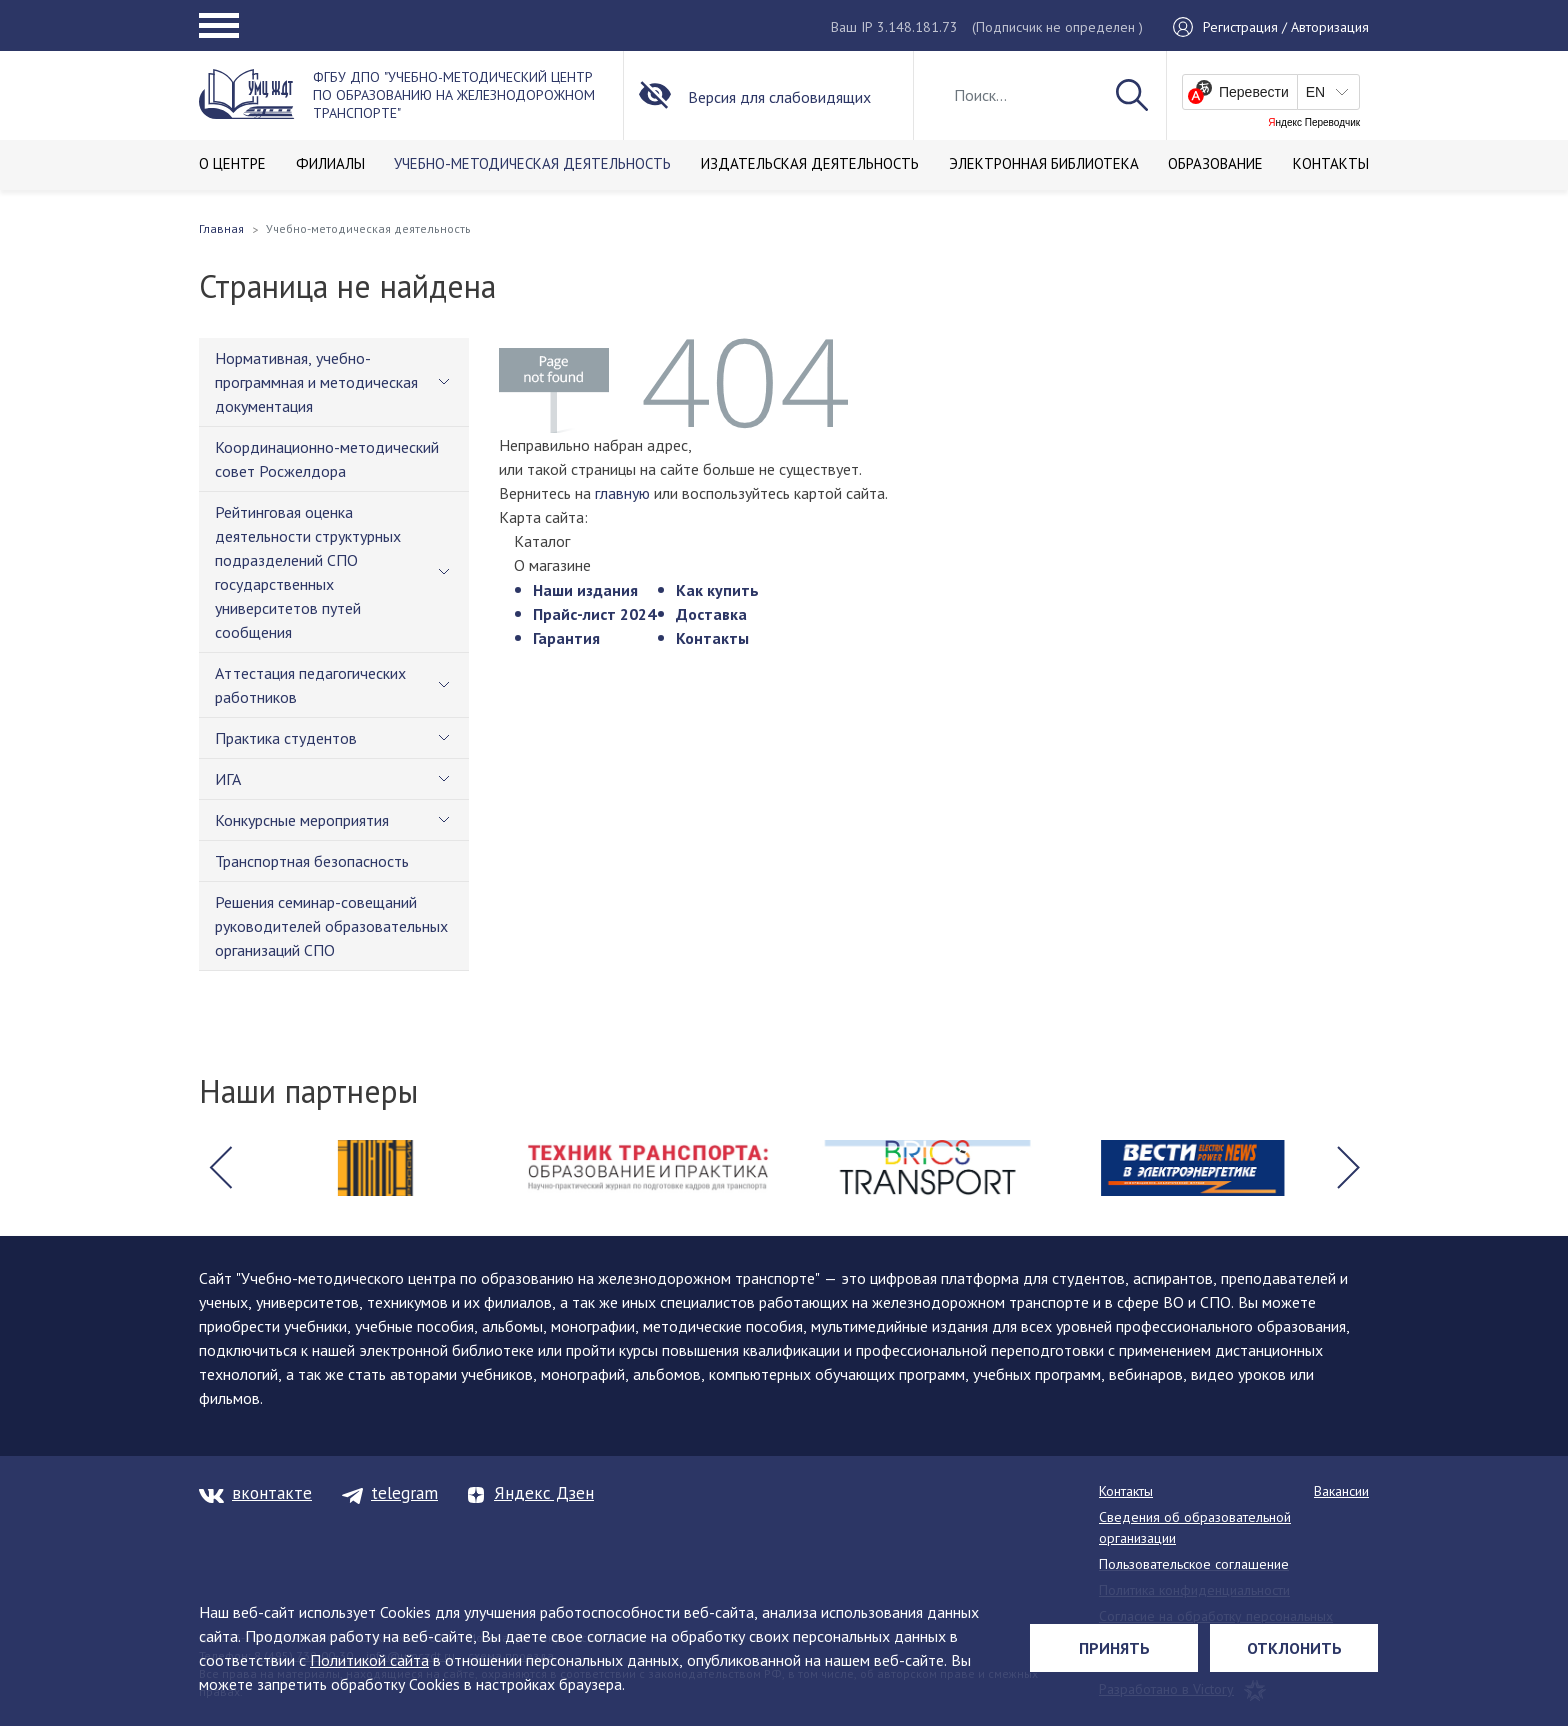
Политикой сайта (369, 1660)
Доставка (711, 614)
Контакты (712, 638)
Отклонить (1294, 1648)
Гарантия (566, 638)
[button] (220, 1168)
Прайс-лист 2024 (594, 614)
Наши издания (585, 590)
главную (622, 493)
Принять (1114, 1648)
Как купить (717, 590)
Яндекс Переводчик (1314, 123)
